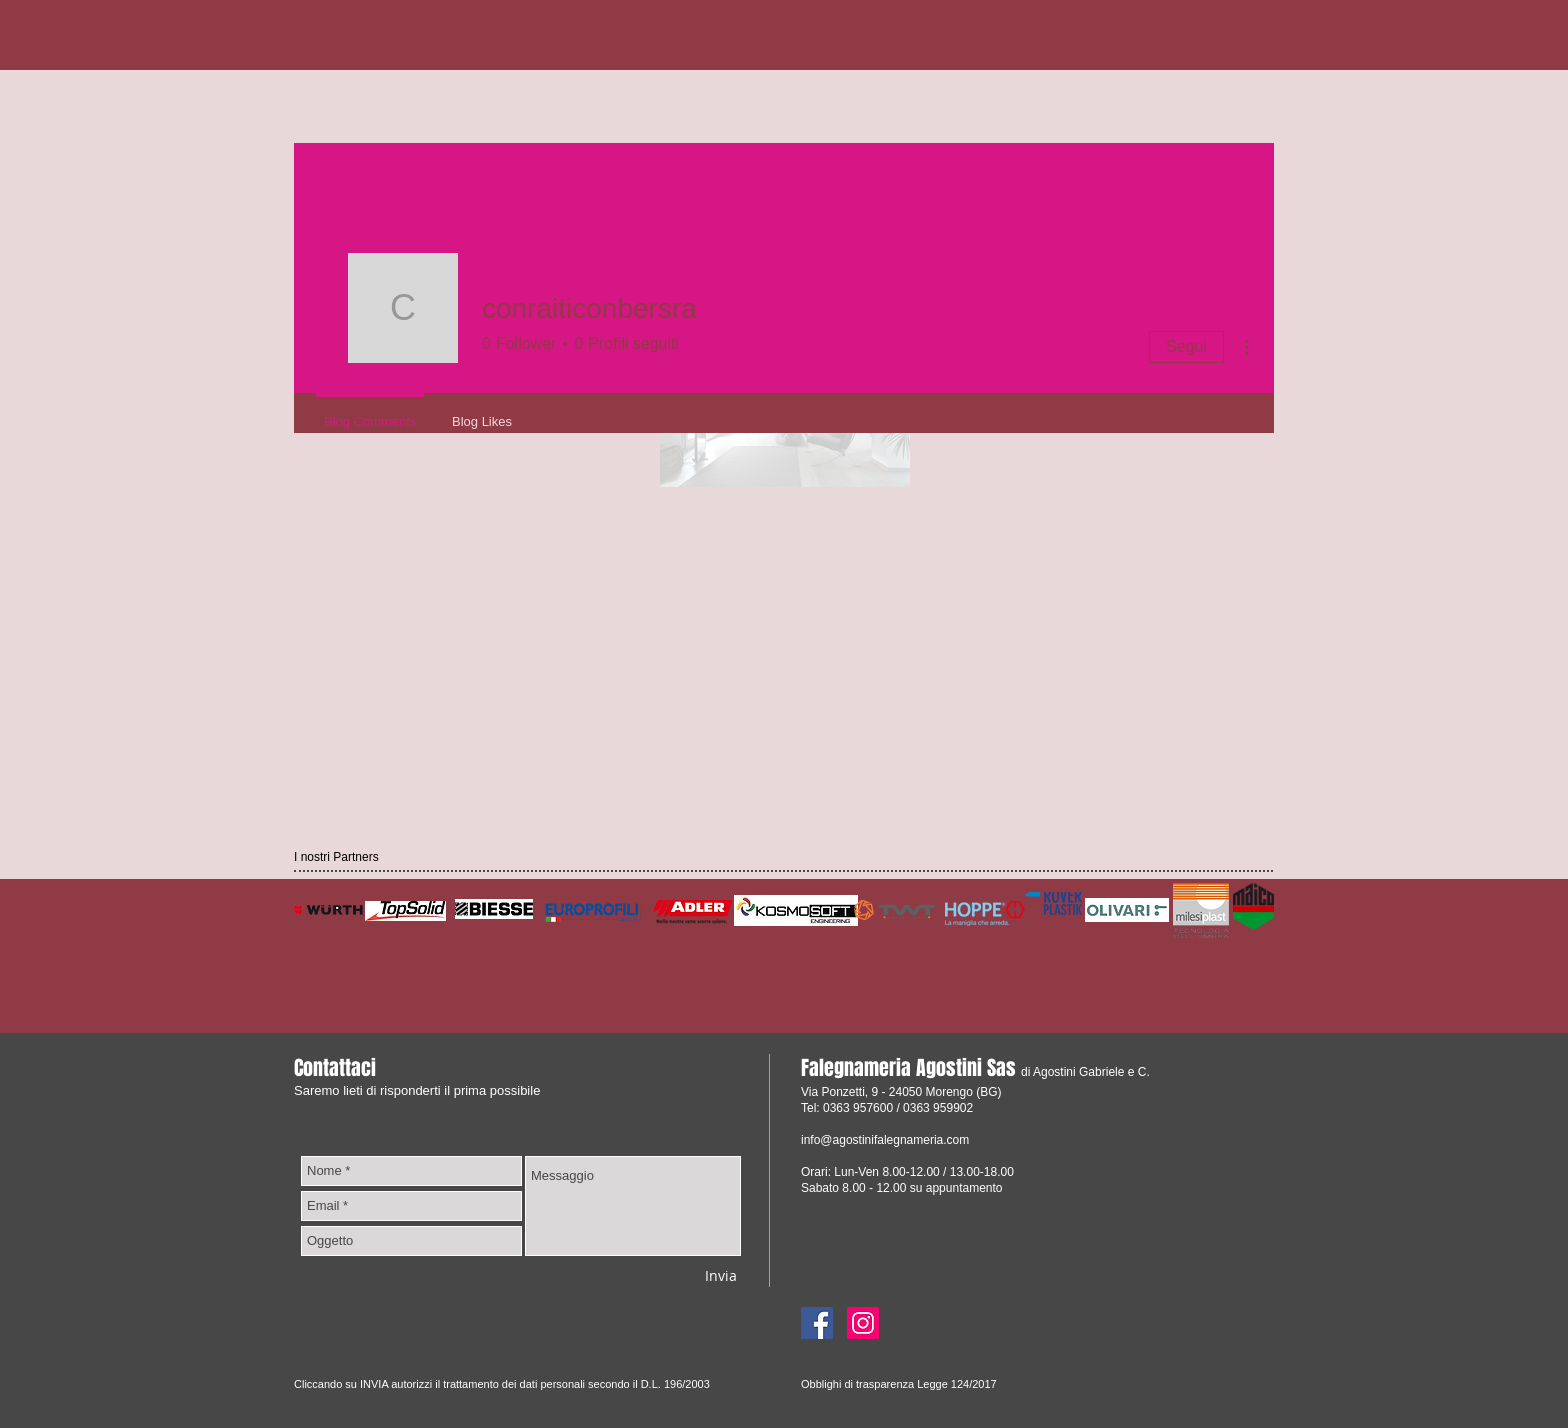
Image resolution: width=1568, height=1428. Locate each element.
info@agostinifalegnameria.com (885, 1140)
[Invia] (721, 1275)
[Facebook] (817, 1323)
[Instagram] (863, 1323)
